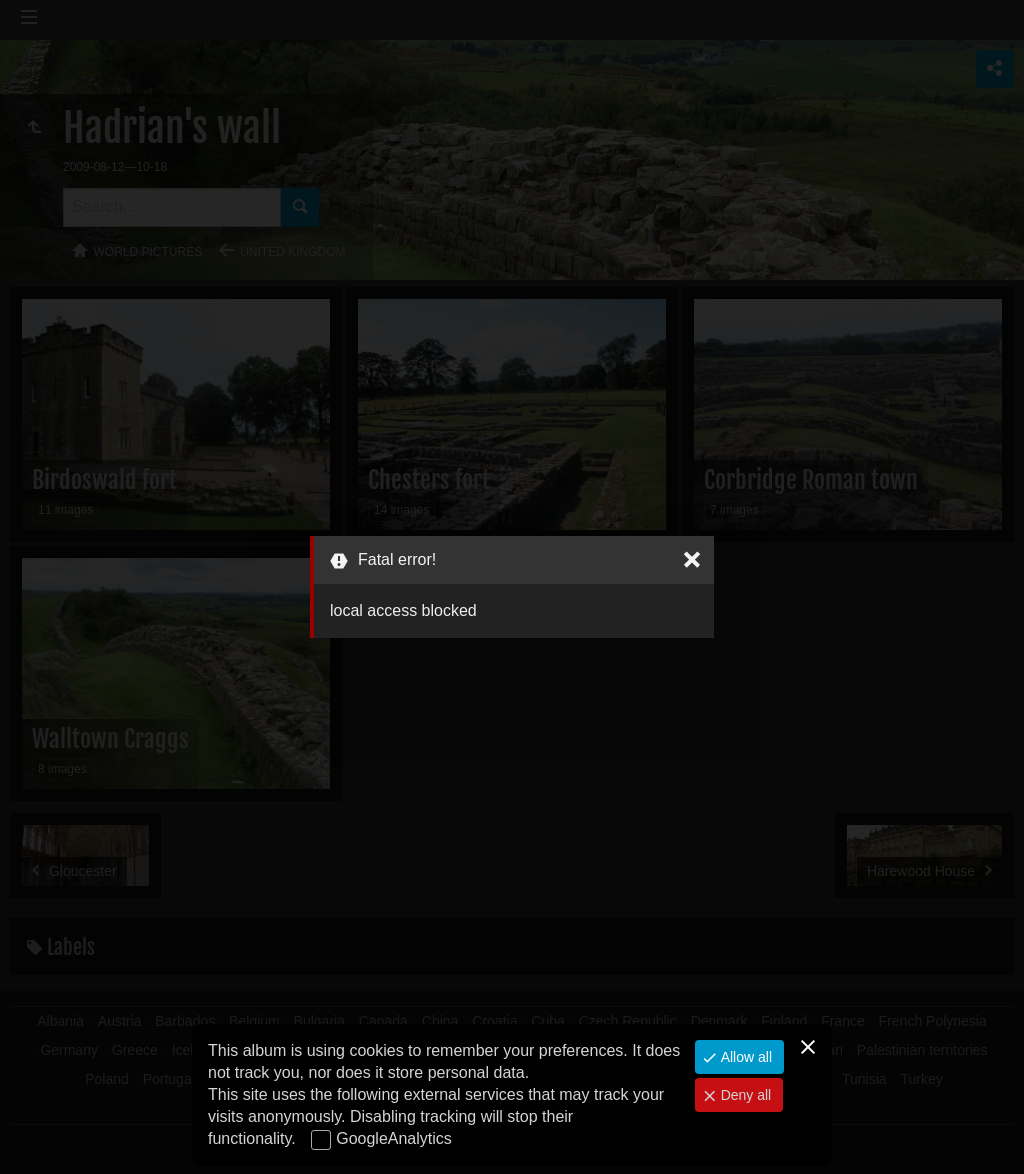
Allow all (744, 1057)
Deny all (744, 1095)
